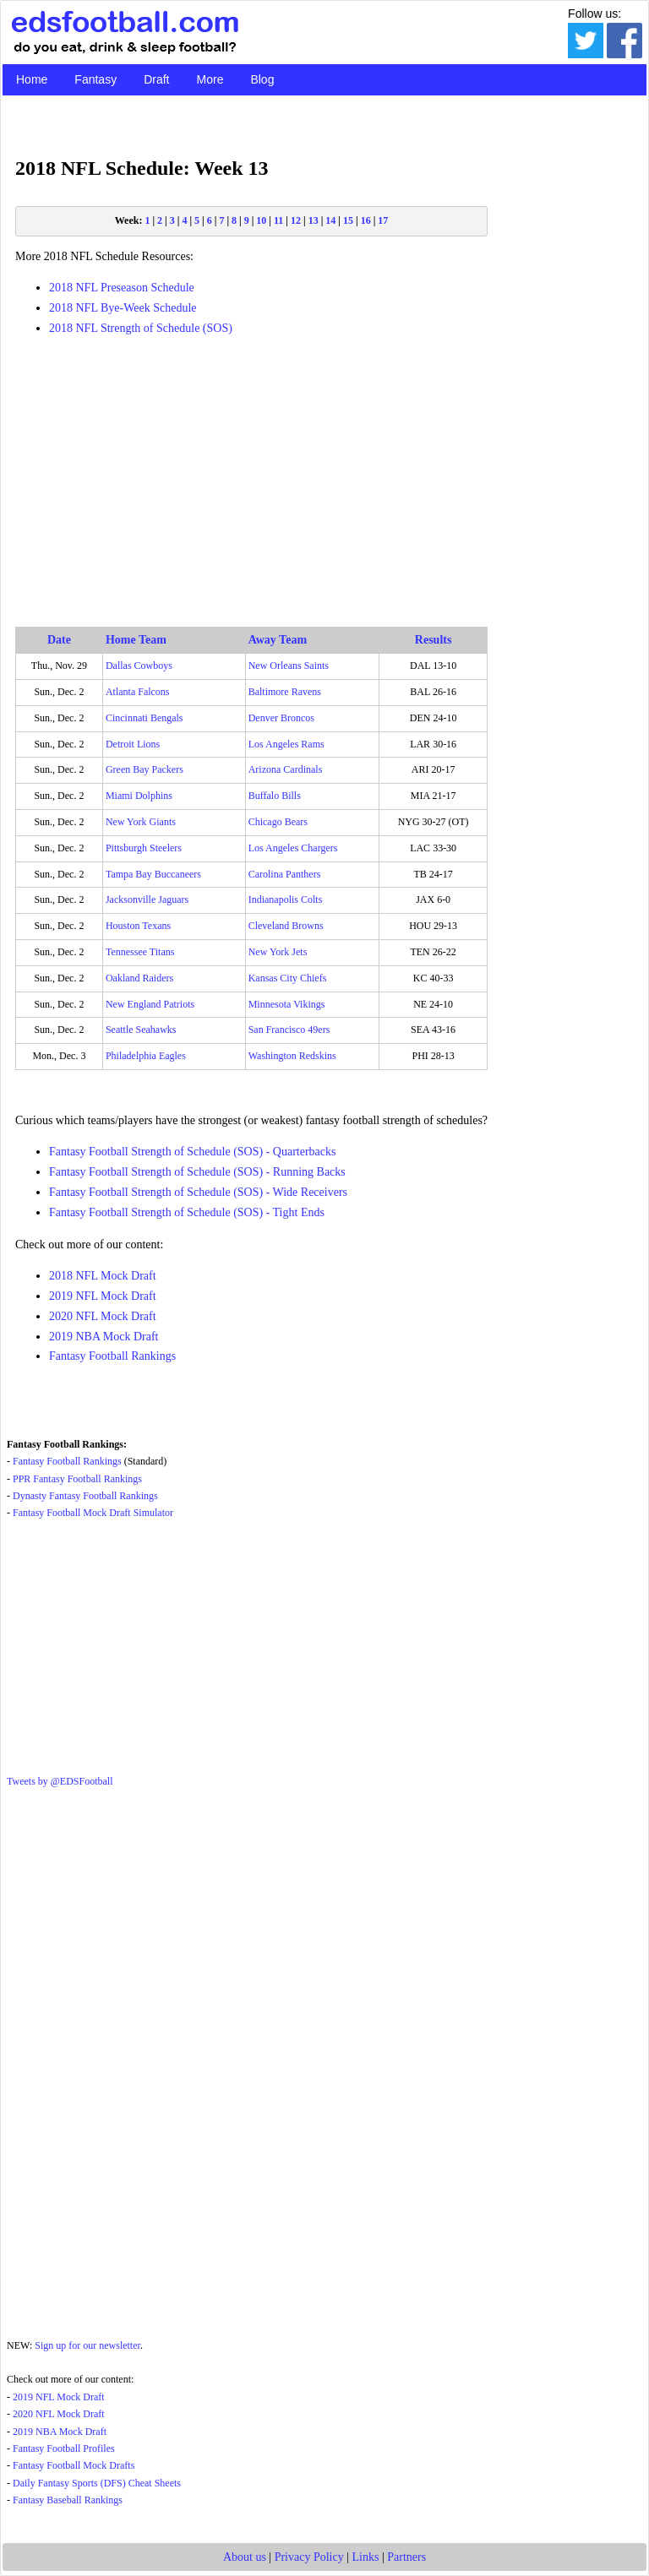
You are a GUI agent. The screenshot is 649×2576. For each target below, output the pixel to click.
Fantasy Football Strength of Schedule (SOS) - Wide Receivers (198, 1192)
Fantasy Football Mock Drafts (73, 2465)
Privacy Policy (309, 2557)
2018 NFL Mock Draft (102, 1275)
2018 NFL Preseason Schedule (121, 287)
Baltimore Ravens (284, 692)
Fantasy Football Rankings (112, 1356)
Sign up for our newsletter (87, 2345)
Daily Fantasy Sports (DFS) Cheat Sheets (97, 2483)
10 (261, 220)
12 (296, 220)
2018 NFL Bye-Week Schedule (122, 308)
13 (313, 220)
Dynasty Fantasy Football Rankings (85, 1496)
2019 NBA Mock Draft (104, 1336)
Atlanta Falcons (138, 692)
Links (365, 2557)
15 (348, 220)
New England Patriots (150, 1004)
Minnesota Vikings (286, 1004)
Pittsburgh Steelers (144, 848)
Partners (406, 2557)
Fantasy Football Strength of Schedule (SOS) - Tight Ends (186, 1212)
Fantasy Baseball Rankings (68, 2500)
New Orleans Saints (288, 665)
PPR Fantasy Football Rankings (77, 1479)
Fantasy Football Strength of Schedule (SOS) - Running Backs (197, 1172)
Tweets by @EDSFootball (60, 1781)
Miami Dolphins (139, 796)
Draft (156, 79)
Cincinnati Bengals (144, 718)
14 (330, 220)
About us (244, 2557)
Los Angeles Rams (286, 744)
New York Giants (141, 822)
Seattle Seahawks (141, 1029)
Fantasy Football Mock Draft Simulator (93, 1513)
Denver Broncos (281, 718)
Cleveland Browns (286, 926)
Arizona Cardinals (285, 769)
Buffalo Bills (274, 796)
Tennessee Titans (140, 952)
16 (366, 220)
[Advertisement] (251, 469)
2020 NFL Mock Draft (102, 1316)
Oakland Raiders (139, 978)
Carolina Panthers (284, 874)
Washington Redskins (292, 1056)
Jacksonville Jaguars (147, 899)
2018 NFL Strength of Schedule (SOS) (140, 328)
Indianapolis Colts (285, 899)
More (210, 79)
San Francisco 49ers (289, 1029)
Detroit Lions (133, 744)
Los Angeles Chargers (293, 848)
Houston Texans (138, 926)
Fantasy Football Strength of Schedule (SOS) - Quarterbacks (192, 1151)
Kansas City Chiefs (287, 978)
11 (278, 220)
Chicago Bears (278, 822)
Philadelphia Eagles (146, 1056)
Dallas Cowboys (139, 665)
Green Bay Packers (144, 769)
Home (31, 79)
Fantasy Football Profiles (64, 2448)
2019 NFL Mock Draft (102, 1296)
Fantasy (95, 79)
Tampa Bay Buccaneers (153, 874)
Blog (262, 79)
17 (383, 220)
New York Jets (278, 952)
